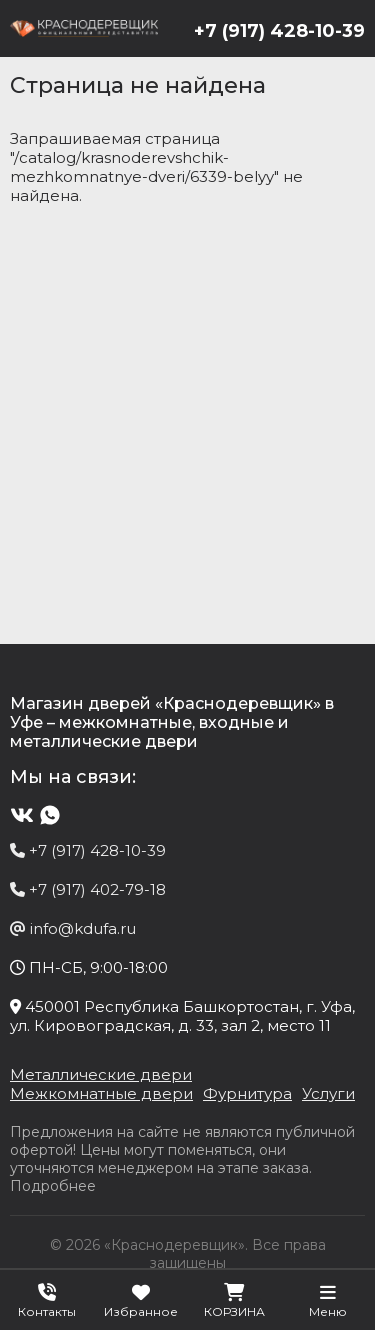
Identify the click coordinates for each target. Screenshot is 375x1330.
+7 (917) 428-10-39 (279, 31)
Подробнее (53, 1186)
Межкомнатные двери (101, 1093)
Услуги (328, 1093)
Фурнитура (247, 1093)
